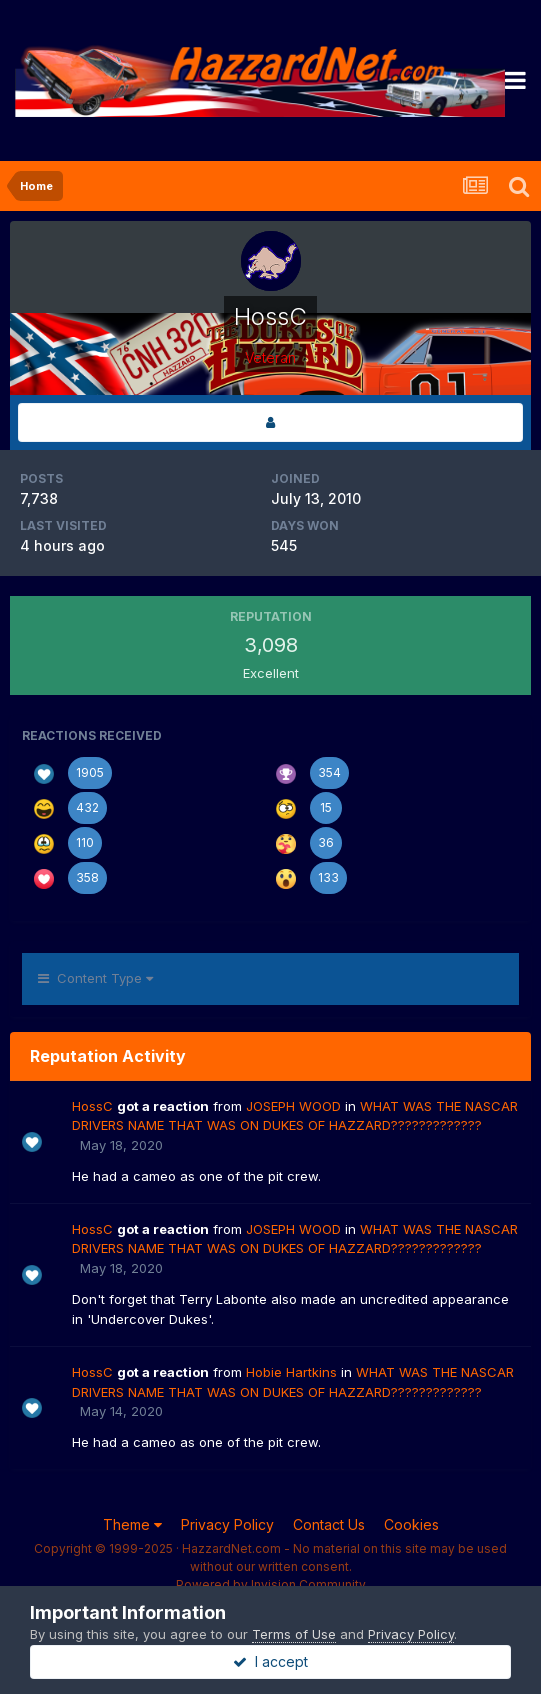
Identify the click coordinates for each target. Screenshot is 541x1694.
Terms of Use (294, 1634)
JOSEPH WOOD (293, 1106)
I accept (270, 1661)
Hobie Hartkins (291, 1372)
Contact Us (329, 1524)
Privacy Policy (227, 1524)
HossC (92, 1106)
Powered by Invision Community (271, 1584)
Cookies (411, 1524)
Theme (132, 1524)
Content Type (95, 978)
